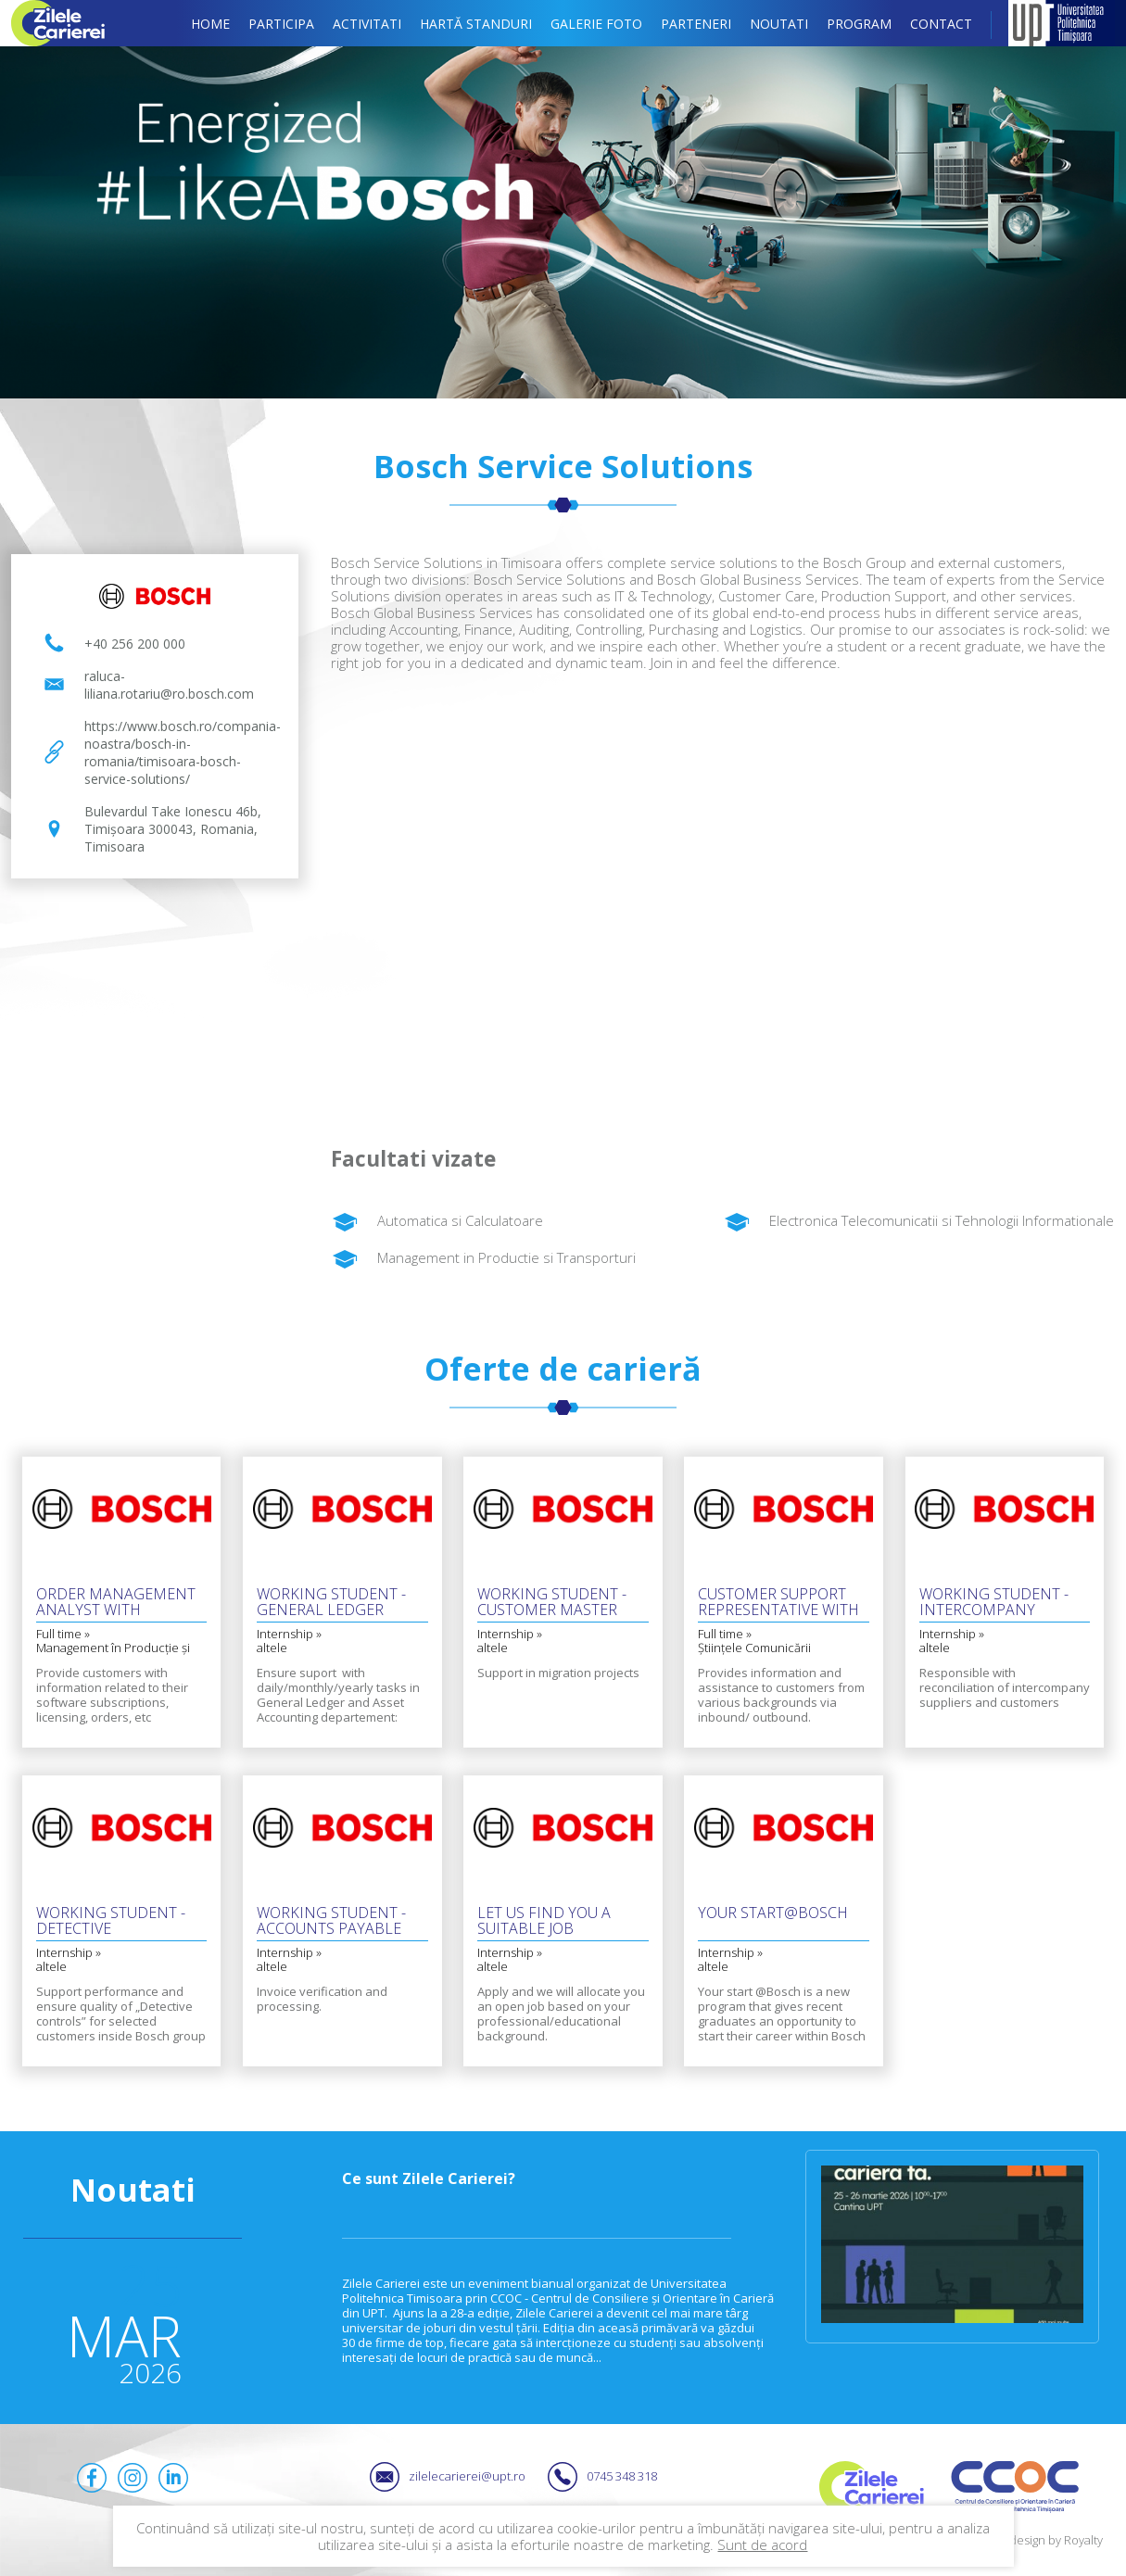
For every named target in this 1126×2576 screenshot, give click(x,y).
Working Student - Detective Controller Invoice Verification (115, 1921)
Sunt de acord (762, 2544)
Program (859, 23)
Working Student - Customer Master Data (551, 1603)
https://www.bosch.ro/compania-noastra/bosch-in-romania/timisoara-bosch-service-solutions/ (180, 752)
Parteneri (696, 23)
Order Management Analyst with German (116, 1603)
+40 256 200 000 (134, 643)
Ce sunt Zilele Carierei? (428, 2178)
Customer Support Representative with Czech (778, 1603)
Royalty (1083, 2540)
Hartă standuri (476, 23)
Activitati (367, 23)
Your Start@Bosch (773, 1914)
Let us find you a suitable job (544, 1921)
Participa (281, 23)
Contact (941, 23)
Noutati (779, 23)
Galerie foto (596, 23)
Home (210, 23)
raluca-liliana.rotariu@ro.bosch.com (169, 684)
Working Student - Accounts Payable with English (331, 1921)
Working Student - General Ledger (331, 1603)
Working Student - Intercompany (994, 1603)
